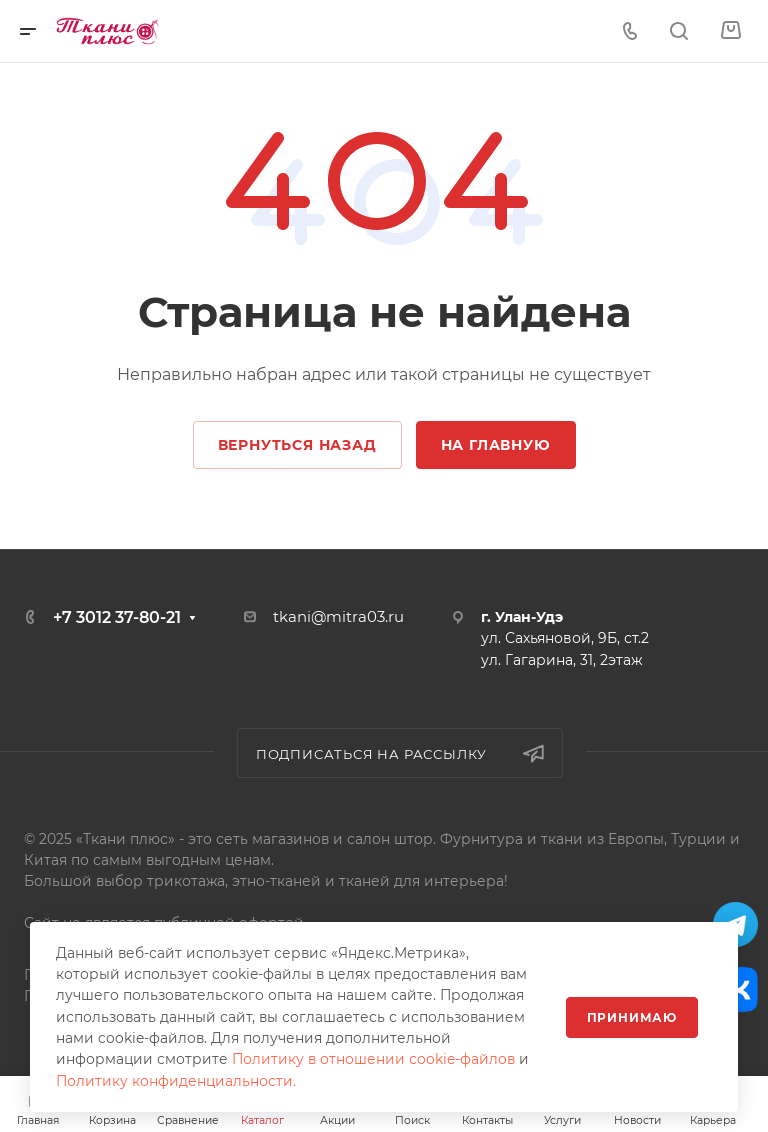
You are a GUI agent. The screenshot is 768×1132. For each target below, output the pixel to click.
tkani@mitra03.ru (338, 617)
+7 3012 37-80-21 (117, 617)
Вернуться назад (297, 445)
